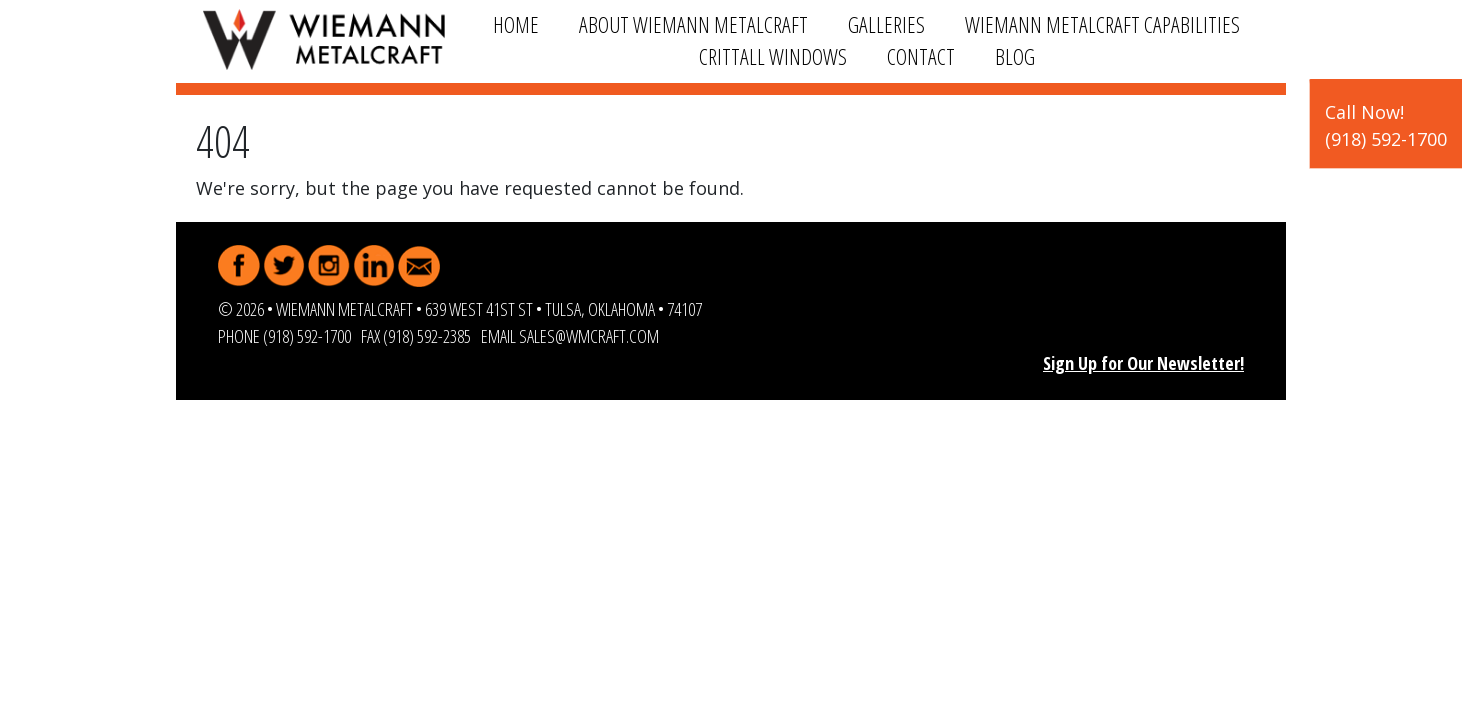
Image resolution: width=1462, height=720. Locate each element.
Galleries (886, 24)
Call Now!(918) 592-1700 (1386, 125)
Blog (1015, 56)
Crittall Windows (773, 56)
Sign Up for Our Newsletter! (1143, 363)
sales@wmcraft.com (589, 336)
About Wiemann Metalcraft (693, 24)
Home (516, 24)
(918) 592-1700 (307, 336)
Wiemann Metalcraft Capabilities (1102, 24)
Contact (921, 56)
